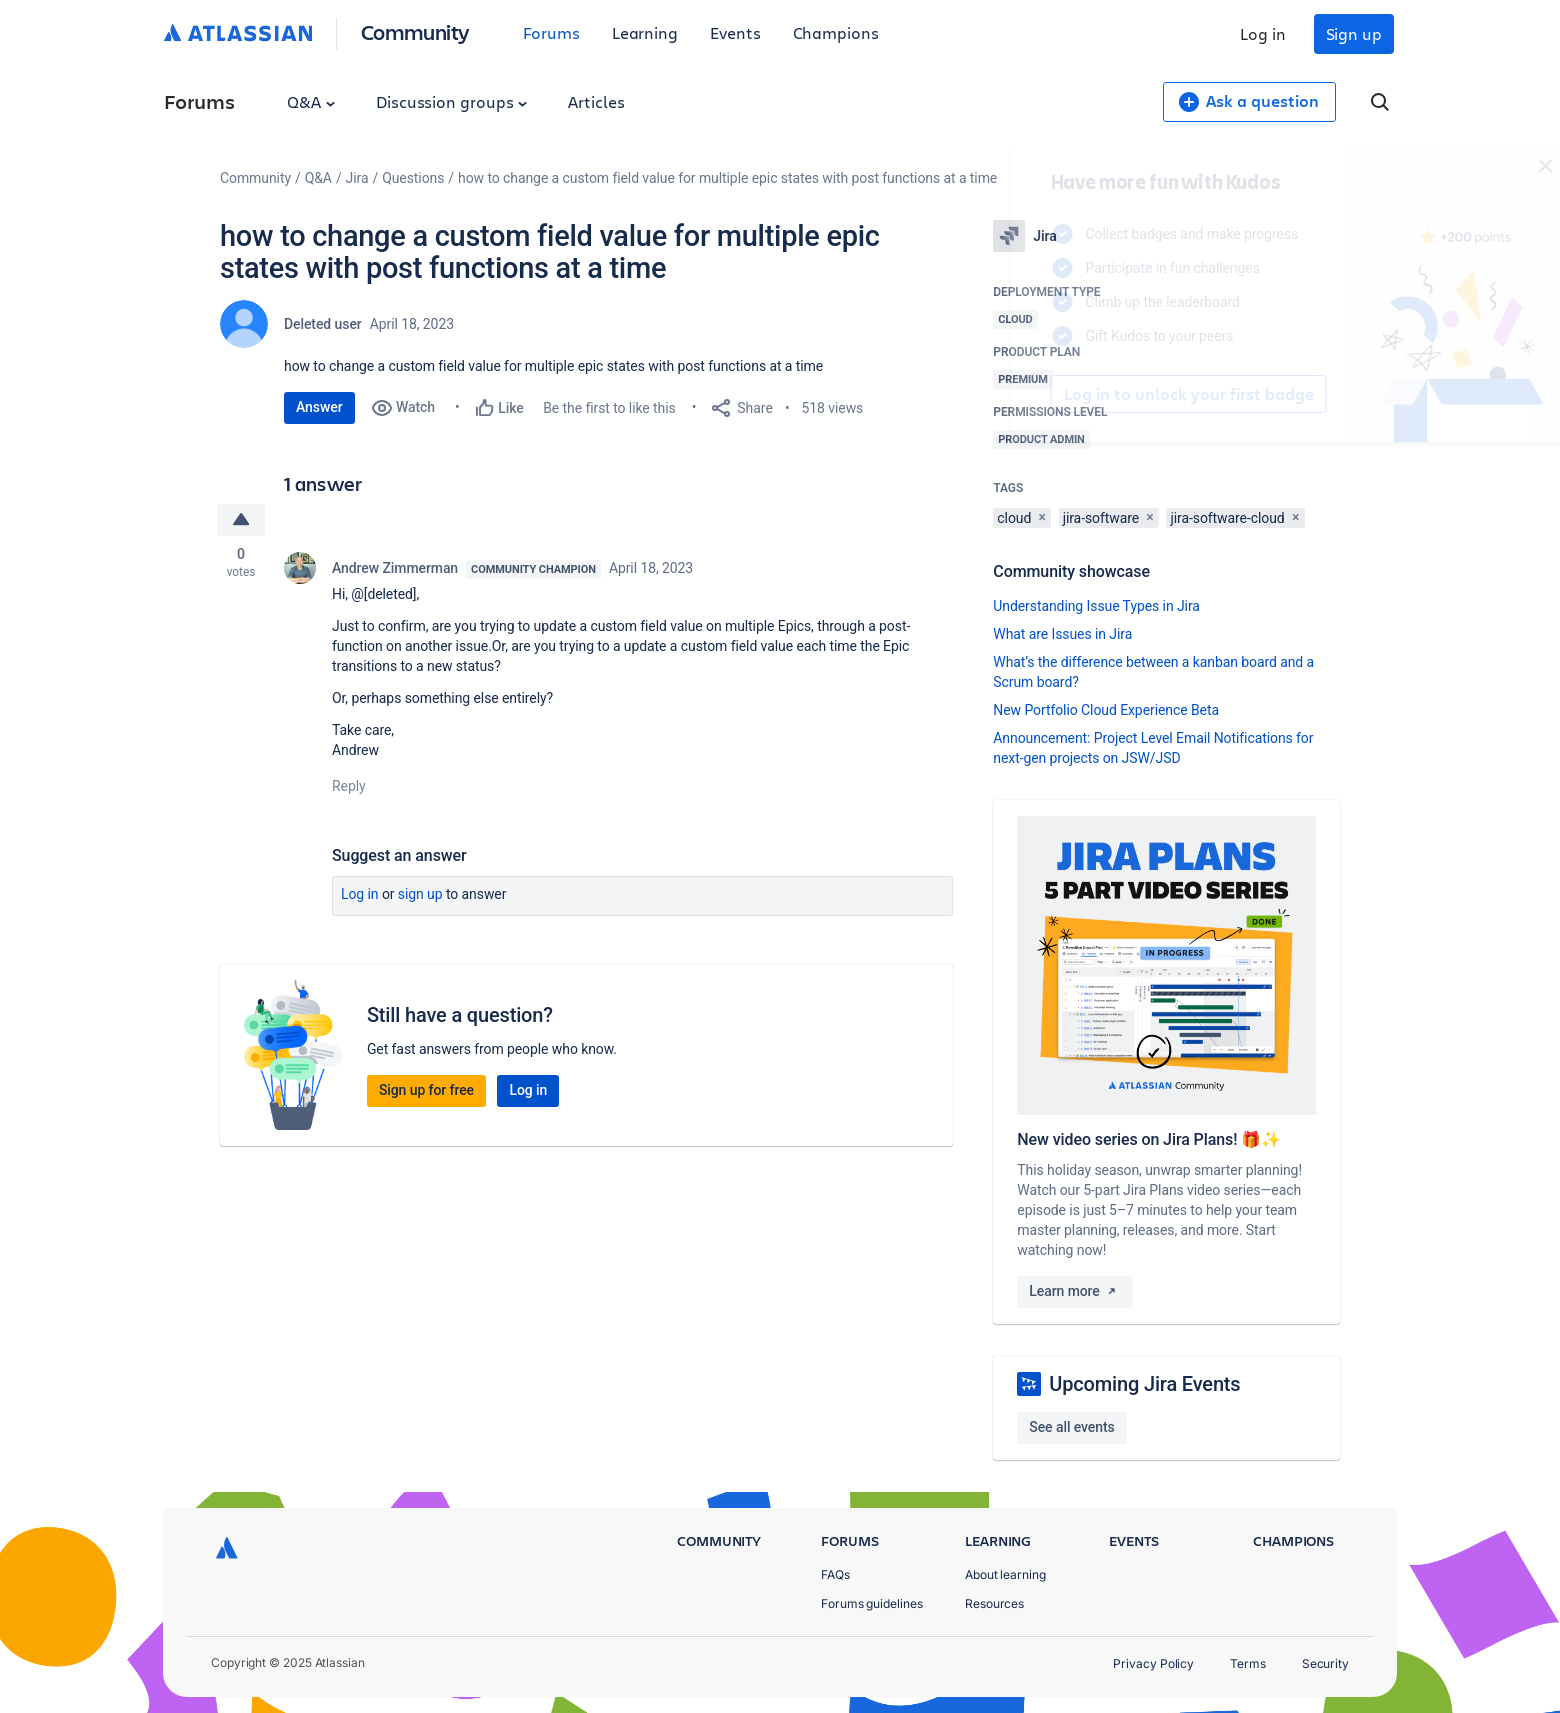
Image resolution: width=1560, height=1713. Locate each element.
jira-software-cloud (1227, 518)
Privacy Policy (1153, 1663)
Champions (836, 32)
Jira (357, 178)
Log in (1263, 33)
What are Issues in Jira (1062, 634)
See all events (1071, 1427)
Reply (349, 786)
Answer (319, 407)
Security (1325, 1663)
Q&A (311, 101)
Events (735, 32)
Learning (645, 32)
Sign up (1354, 33)
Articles (596, 101)
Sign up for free (426, 1090)
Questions (413, 178)
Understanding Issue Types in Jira (1096, 606)
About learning (1005, 1574)
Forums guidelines (872, 1603)
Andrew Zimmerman (395, 568)
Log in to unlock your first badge (1016, 394)
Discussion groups (452, 101)
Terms (1248, 1663)
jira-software (1101, 518)
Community (415, 31)
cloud (1014, 518)
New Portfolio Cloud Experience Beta (1106, 710)
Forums (551, 32)
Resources (994, 1603)
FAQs (835, 1574)
